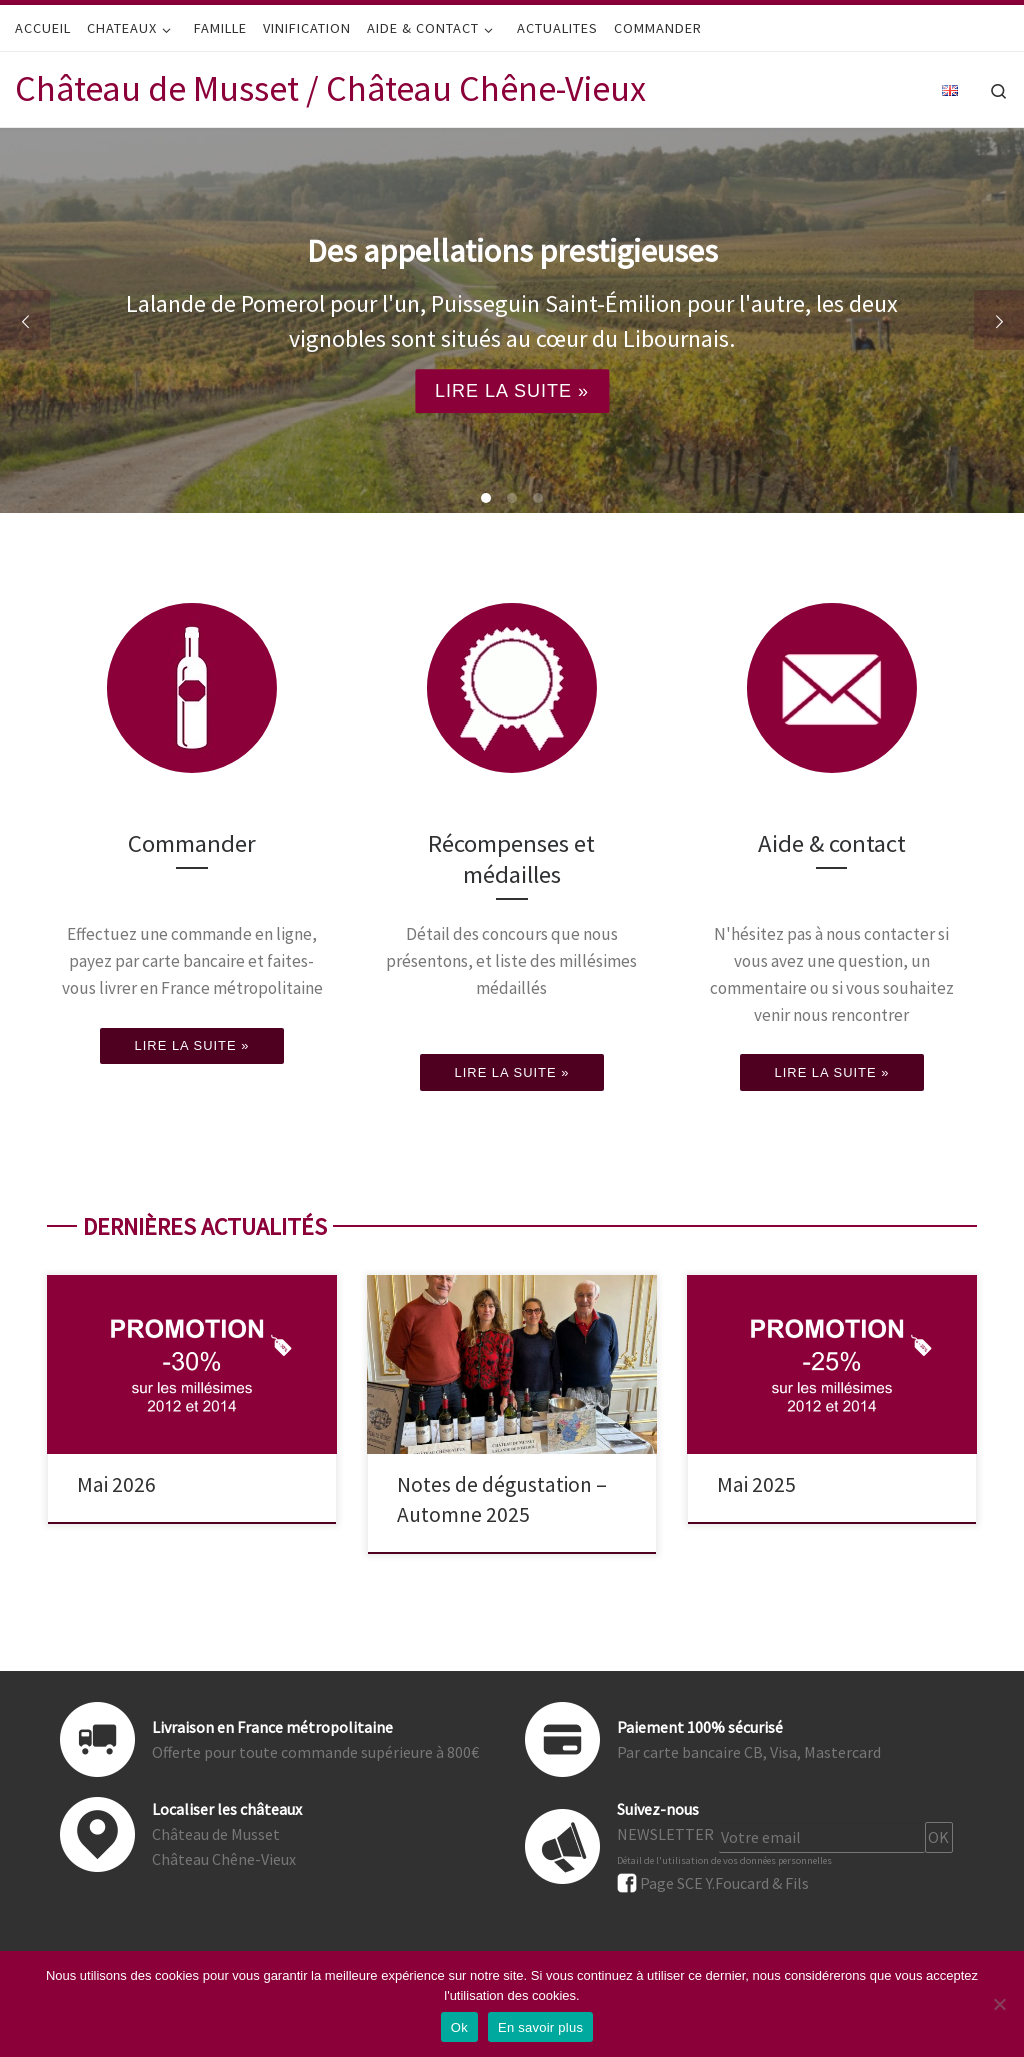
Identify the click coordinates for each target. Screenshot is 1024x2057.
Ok (459, 2027)
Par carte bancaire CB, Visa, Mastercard (749, 1752)
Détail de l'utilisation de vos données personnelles (724, 1860)
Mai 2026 (116, 1484)
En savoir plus (540, 2027)
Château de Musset (216, 1834)
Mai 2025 (756, 1484)
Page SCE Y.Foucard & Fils (724, 1883)
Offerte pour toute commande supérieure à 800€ (315, 1752)
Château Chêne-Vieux (224, 1859)
